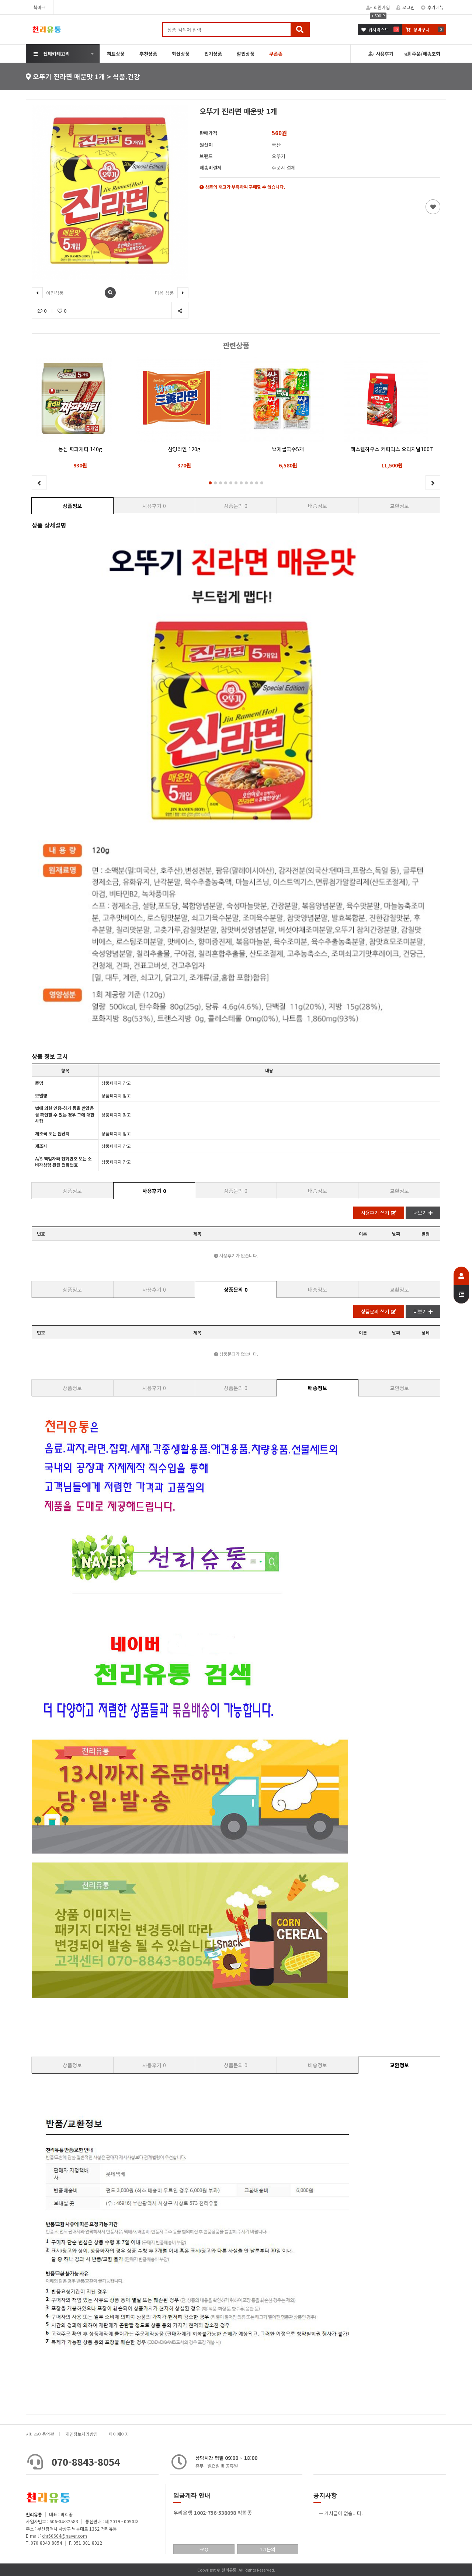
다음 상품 (171, 292)
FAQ (203, 2549)
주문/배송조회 (422, 53)
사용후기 (380, 53)
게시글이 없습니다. (343, 2513)
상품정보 (72, 505)
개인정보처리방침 (81, 2434)
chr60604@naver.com (64, 2536)
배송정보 (317, 505)
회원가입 (378, 7)
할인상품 (245, 53)
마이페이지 (119, 2434)
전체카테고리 (52, 53)
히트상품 (116, 53)
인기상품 (213, 53)
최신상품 (181, 53)
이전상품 (48, 292)
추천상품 (148, 53)
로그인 (405, 7)
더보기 (423, 1212)
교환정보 (399, 505)
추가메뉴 (432, 7)
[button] (210, 482)
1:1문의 (267, 2549)
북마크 (40, 7)
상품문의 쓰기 (378, 1311)
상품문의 (235, 505)
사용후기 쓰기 (378, 1212)
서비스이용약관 (40, 2434)
